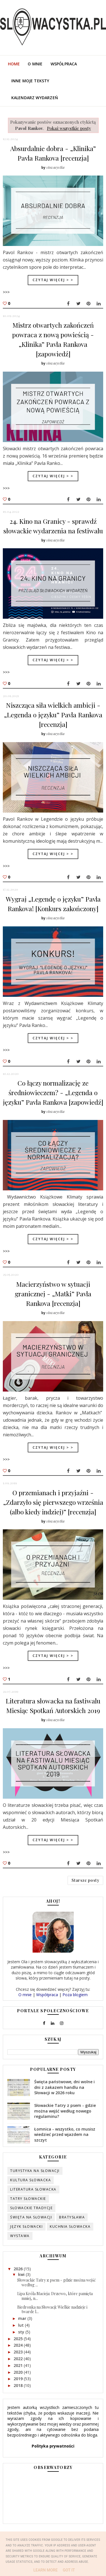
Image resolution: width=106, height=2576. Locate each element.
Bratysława (72, 2220)
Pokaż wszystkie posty (69, 128)
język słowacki (26, 2229)
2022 (19, 2361)
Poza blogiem (75, 1997)
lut (21, 2328)
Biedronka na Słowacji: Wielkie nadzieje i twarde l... (52, 2312)
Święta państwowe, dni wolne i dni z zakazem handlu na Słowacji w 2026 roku (64, 2090)
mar (22, 2321)
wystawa (20, 2238)
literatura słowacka (33, 2192)
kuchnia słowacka (70, 2229)
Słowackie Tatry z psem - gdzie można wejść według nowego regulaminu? (65, 2113)
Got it (69, 2570)
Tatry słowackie (28, 2201)
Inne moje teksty (30, 80)
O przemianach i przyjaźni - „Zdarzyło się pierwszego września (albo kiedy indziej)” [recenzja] (53, 1502)
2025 (19, 2341)
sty (21, 2334)
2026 (19, 2271)
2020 (19, 2374)
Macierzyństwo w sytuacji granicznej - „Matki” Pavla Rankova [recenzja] (53, 1294)
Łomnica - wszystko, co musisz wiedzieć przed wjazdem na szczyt (64, 2137)
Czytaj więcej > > (53, 280)
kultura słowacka (30, 2182)
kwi (22, 2277)
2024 (19, 2348)
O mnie (35, 63)
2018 (19, 2388)
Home (14, 63)
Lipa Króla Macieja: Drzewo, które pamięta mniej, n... (55, 2299)
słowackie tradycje (31, 2210)
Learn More (45, 2570)
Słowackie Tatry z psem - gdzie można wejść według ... (56, 2285)
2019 (19, 2381)
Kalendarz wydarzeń (34, 97)
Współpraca (64, 63)
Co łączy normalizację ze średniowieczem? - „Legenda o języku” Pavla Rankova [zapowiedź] (53, 1092)
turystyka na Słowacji (35, 2173)
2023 (19, 2354)
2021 (19, 2368)
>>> (6, 292)
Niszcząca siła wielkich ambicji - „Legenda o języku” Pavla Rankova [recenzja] (53, 715)
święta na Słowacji (31, 2220)
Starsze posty (85, 1881)
